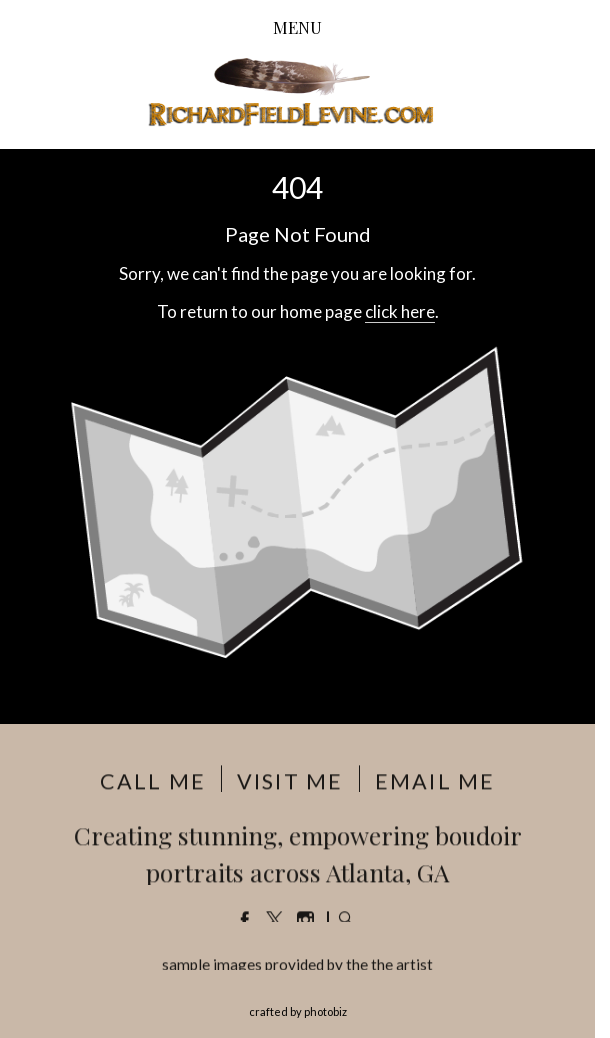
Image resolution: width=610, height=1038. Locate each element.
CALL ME (153, 782)
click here (400, 311)
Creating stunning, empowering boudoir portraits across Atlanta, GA (298, 854)
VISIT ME (290, 782)
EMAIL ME (435, 782)
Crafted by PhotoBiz (298, 1011)
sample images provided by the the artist (297, 965)
